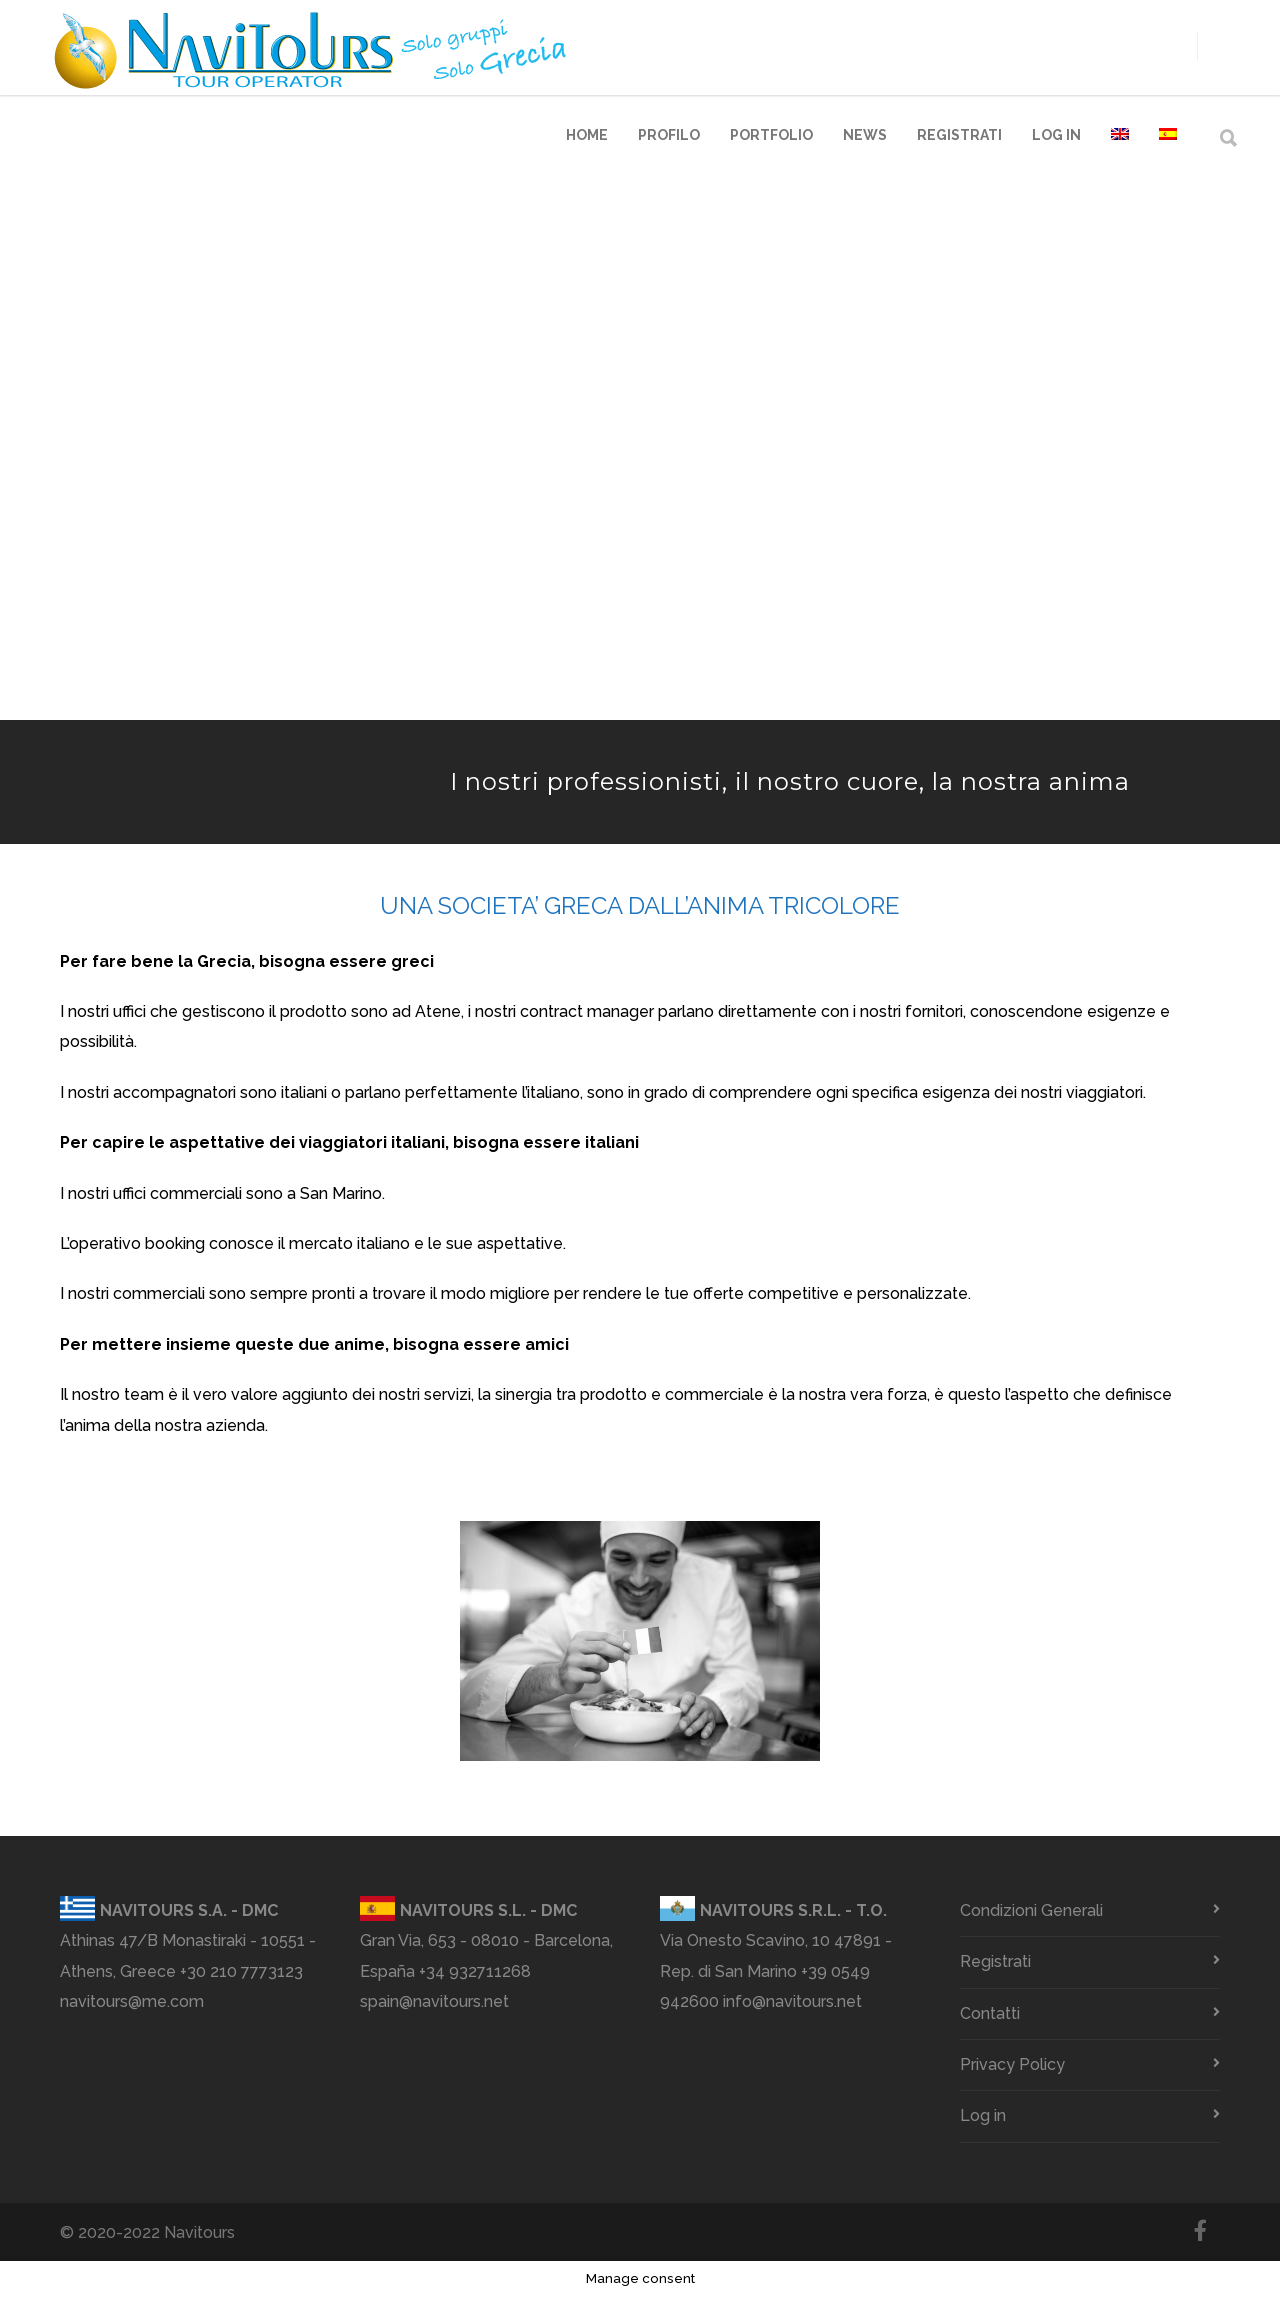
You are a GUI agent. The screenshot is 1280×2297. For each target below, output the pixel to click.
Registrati (959, 135)
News (865, 135)
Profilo (669, 135)
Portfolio (771, 135)
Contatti (990, 2013)
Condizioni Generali (1031, 1910)
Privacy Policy (1012, 2064)
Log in (1056, 135)
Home (587, 135)
